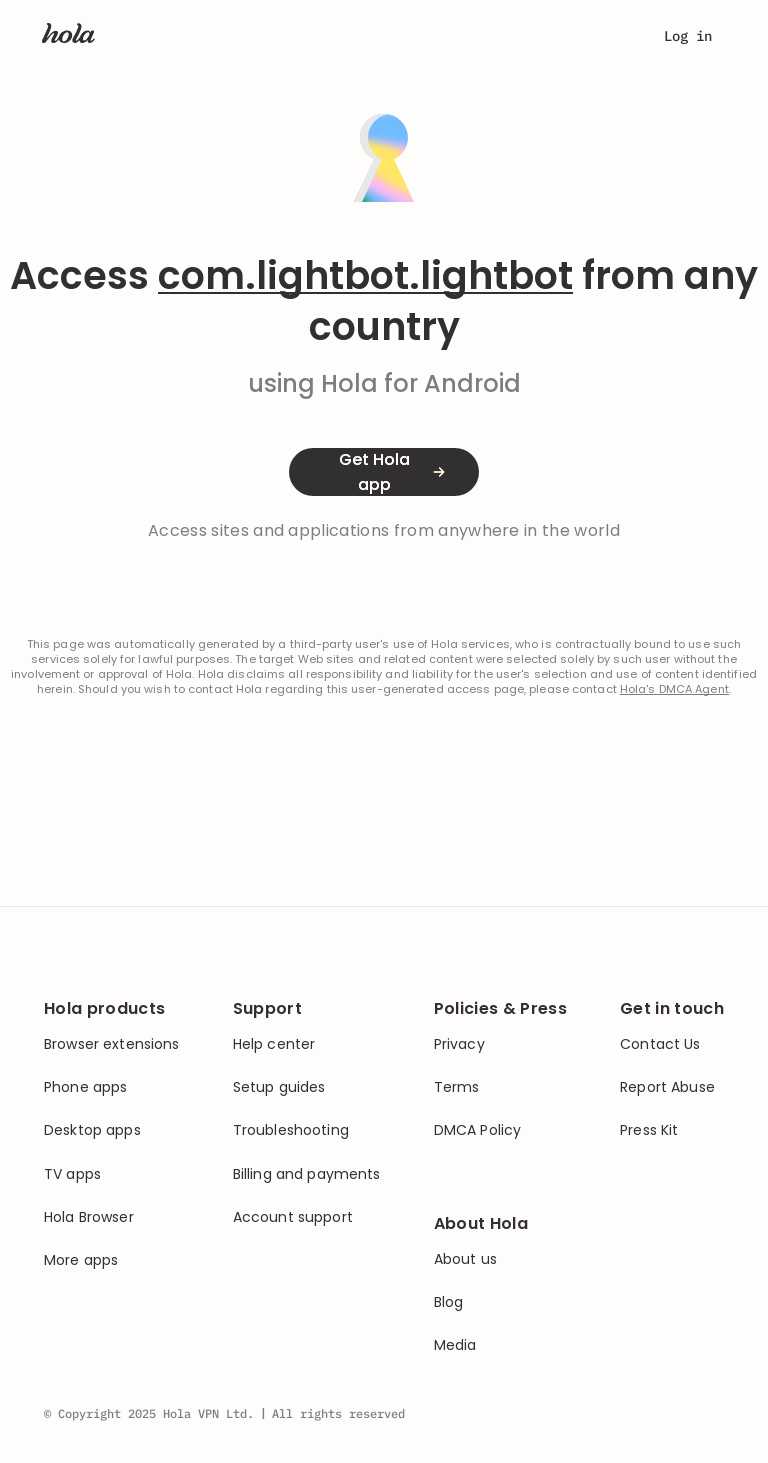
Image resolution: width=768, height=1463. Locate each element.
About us (465, 1259)
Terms (457, 1087)
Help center (274, 1044)
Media (455, 1345)
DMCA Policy (478, 1130)
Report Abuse (667, 1087)
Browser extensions (112, 1044)
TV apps (72, 1174)
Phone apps (85, 1087)
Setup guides (279, 1087)
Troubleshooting (291, 1130)
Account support (293, 1217)
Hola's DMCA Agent (674, 689)
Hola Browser (89, 1217)
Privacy (459, 1044)
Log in (688, 36)
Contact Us (660, 1044)
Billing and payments (307, 1174)
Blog (449, 1302)
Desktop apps (92, 1130)
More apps (81, 1260)
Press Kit (649, 1130)
